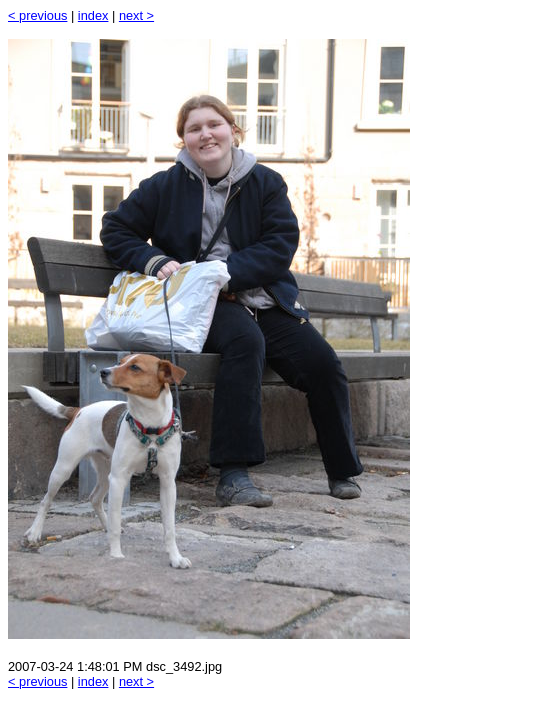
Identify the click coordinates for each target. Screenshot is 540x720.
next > (136, 15)
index (93, 15)
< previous (37, 15)
